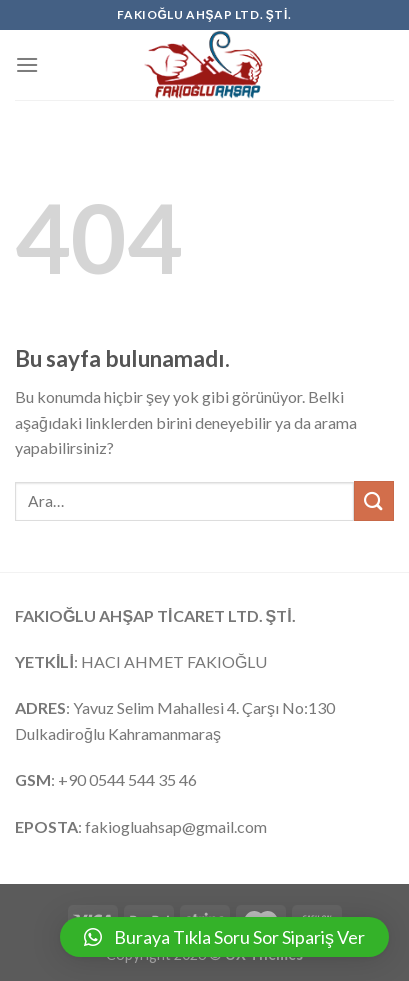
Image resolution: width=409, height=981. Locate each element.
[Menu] (27, 64)
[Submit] (374, 500)
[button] (224, 937)
